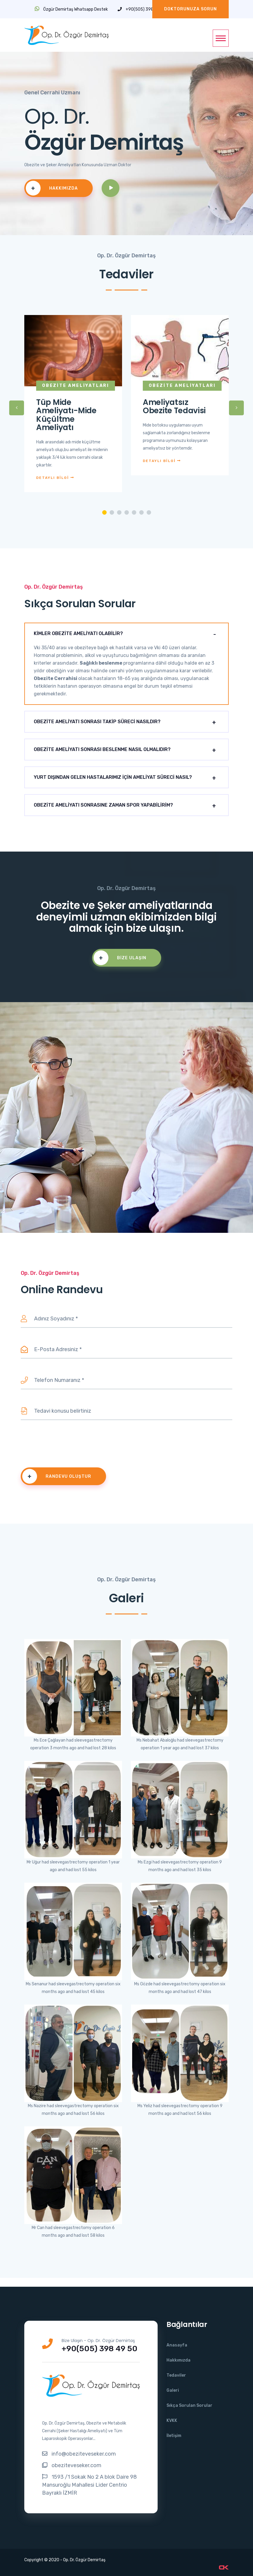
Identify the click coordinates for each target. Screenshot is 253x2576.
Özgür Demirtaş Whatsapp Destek (71, 9)
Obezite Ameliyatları (75, 385)
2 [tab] (112, 512)
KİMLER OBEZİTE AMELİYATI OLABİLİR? (78, 633)
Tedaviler (176, 2375)
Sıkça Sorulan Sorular (189, 2405)
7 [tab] (149, 512)
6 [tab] (141, 512)
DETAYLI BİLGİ (55, 478)
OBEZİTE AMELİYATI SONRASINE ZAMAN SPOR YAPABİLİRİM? (103, 805)
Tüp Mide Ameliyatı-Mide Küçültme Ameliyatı (66, 415)
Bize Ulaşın (120, 957)
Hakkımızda (52, 188)
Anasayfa (176, 2345)
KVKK (171, 2420)
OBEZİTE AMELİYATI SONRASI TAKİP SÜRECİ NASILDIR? (97, 721)
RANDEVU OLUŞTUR (56, 1476)
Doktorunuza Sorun (190, 9)
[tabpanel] (73, 408)
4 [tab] (126, 512)
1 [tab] (104, 512)
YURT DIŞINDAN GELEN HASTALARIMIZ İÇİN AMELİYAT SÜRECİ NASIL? (113, 777)
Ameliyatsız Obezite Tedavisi (174, 406)
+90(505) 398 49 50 (142, 9)
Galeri (172, 2390)
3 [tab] (119, 512)
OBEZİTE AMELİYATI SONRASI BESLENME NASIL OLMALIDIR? (102, 749)
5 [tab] (134, 512)
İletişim (173, 2435)
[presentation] (66, 1445)
